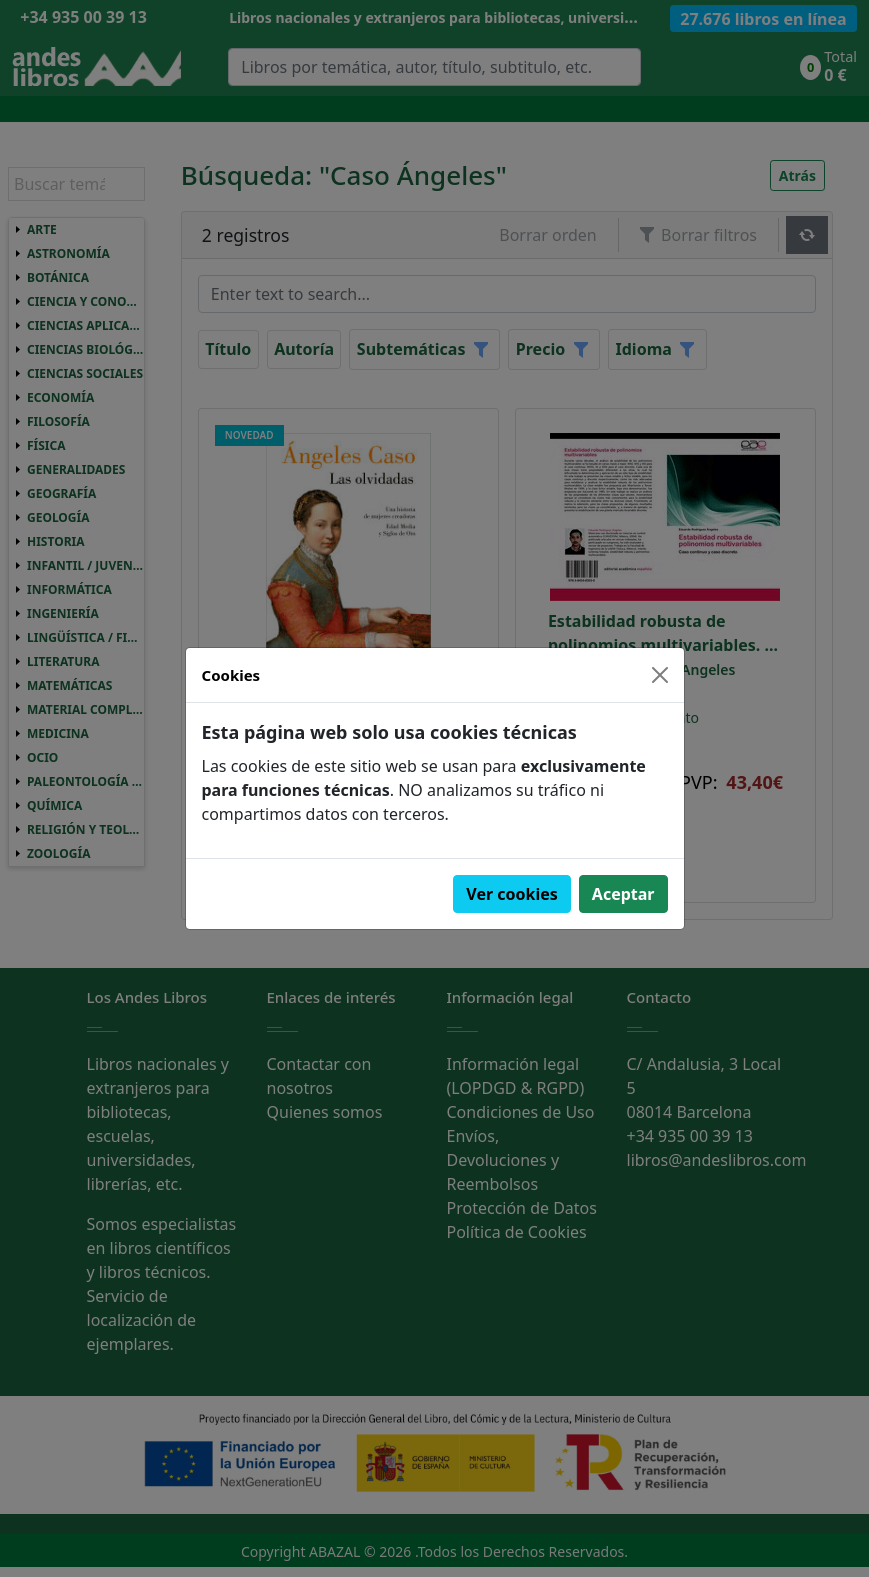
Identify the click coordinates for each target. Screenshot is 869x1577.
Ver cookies (512, 894)
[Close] (660, 675)
